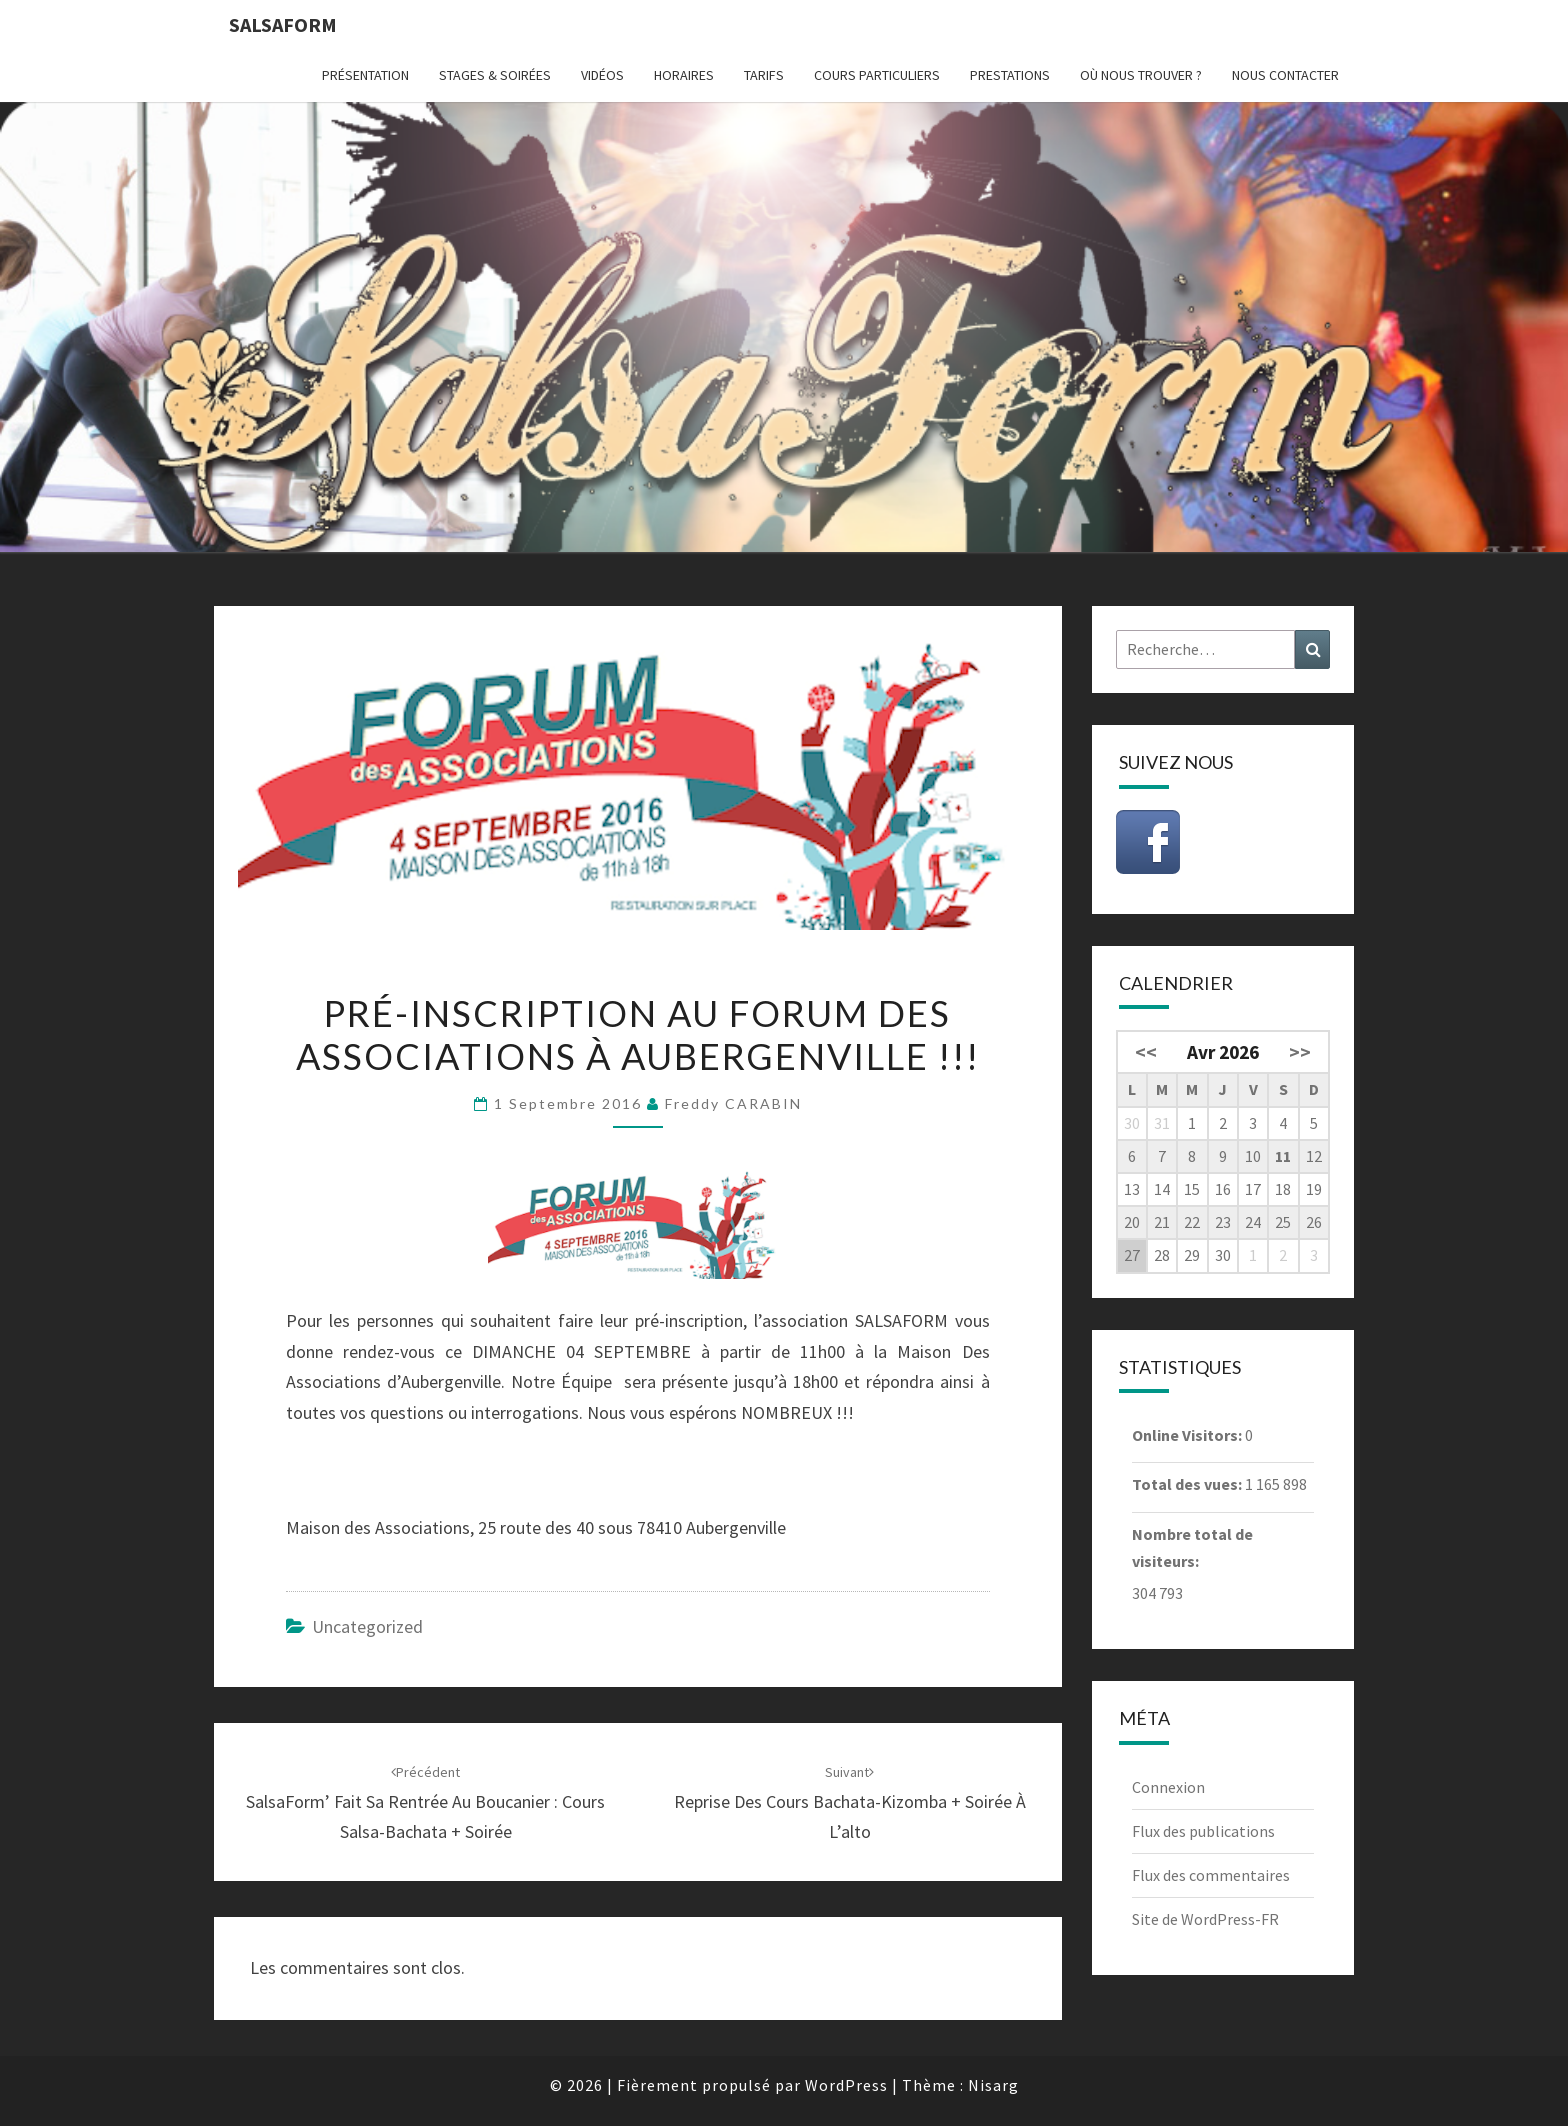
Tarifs (764, 75)
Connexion (1168, 1787)
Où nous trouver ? (1141, 75)
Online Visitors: (1188, 1435)
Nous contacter (1285, 75)
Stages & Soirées (495, 75)
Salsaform (283, 24)
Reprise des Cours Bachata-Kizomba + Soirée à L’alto (850, 1803)
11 (1283, 1156)
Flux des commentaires (1211, 1875)
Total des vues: (1188, 1484)
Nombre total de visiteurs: (1192, 1547)
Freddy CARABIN (733, 1103)
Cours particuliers (877, 75)
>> (1300, 1052)
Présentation (365, 75)
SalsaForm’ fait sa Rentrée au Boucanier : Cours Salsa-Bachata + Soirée (425, 1803)
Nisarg (993, 2085)
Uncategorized (367, 1626)
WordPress (846, 2085)
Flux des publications (1203, 1831)
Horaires (684, 75)
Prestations (1010, 75)
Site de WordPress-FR (1205, 1919)
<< (1146, 1052)
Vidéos (602, 75)
